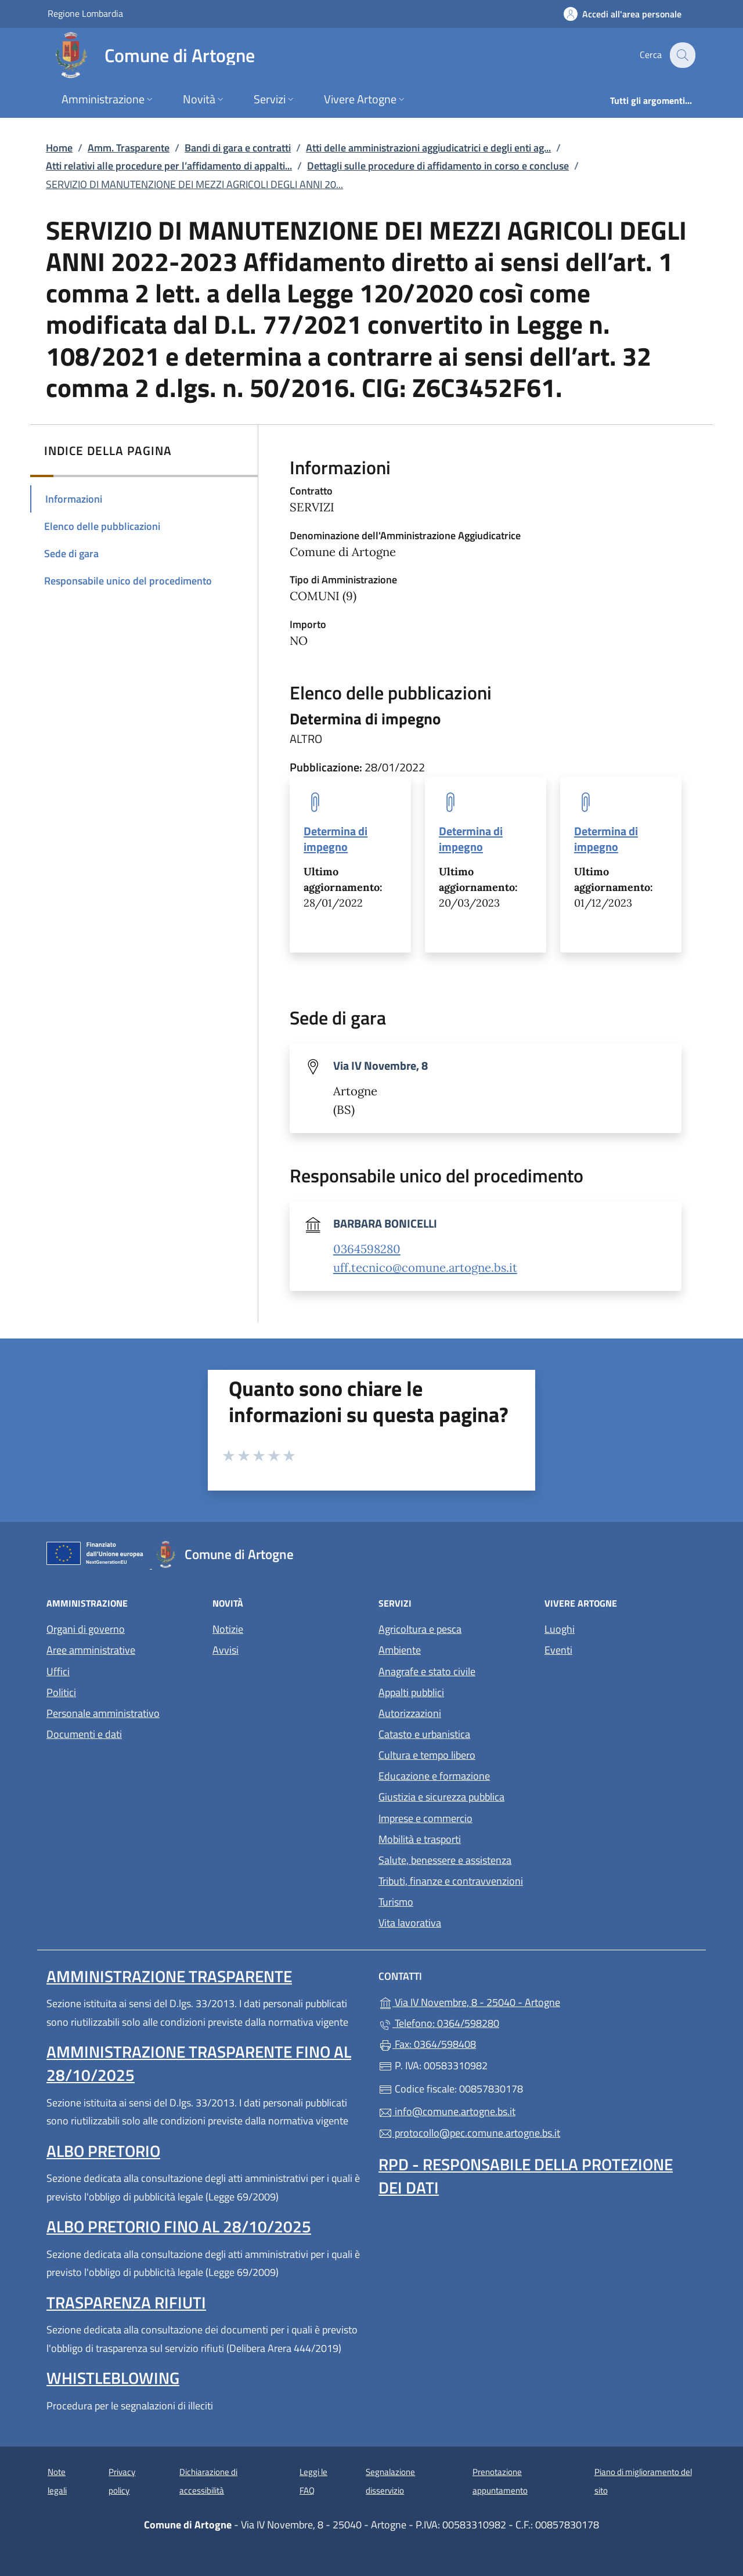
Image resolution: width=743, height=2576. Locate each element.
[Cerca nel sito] (681, 55)
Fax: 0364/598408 (427, 2044)
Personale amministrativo (103, 1713)
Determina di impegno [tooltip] (335, 839)
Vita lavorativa (409, 1923)
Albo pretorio (103, 2150)
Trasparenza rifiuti (126, 2302)
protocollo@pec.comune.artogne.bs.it (469, 2133)
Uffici (58, 1671)
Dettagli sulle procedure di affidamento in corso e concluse (438, 166)
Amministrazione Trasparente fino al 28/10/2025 (198, 2063)
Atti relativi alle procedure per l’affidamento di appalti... (169, 166)
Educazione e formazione (434, 1776)
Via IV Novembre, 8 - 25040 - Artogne (522, 2001)
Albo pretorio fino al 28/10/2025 (178, 2226)
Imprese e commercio (425, 1818)
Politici (61, 1692)
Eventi (558, 1650)
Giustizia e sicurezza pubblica (441, 1797)
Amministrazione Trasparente (169, 1976)
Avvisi (225, 1650)
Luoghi (559, 1629)
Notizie (227, 1629)
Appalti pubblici (411, 1692)
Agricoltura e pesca (419, 1629)
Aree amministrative (90, 1650)
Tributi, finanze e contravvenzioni (450, 1881)
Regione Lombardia (85, 13)
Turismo (395, 1902)
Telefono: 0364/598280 (438, 2023)
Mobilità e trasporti (419, 1839)
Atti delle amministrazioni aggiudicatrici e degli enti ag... (428, 148)
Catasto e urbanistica (424, 1734)
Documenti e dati (84, 1734)
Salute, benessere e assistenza (444, 1860)
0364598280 (367, 1249)
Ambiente (399, 1650)
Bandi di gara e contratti (238, 148)
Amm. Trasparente (128, 148)
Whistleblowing (112, 2377)
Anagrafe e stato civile (426, 1671)
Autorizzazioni (409, 1713)
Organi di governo (85, 1629)
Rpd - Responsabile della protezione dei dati (525, 2176)
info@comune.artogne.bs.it (446, 2111)
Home (59, 148)
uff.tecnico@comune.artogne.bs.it (425, 1267)
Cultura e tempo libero (426, 1755)
